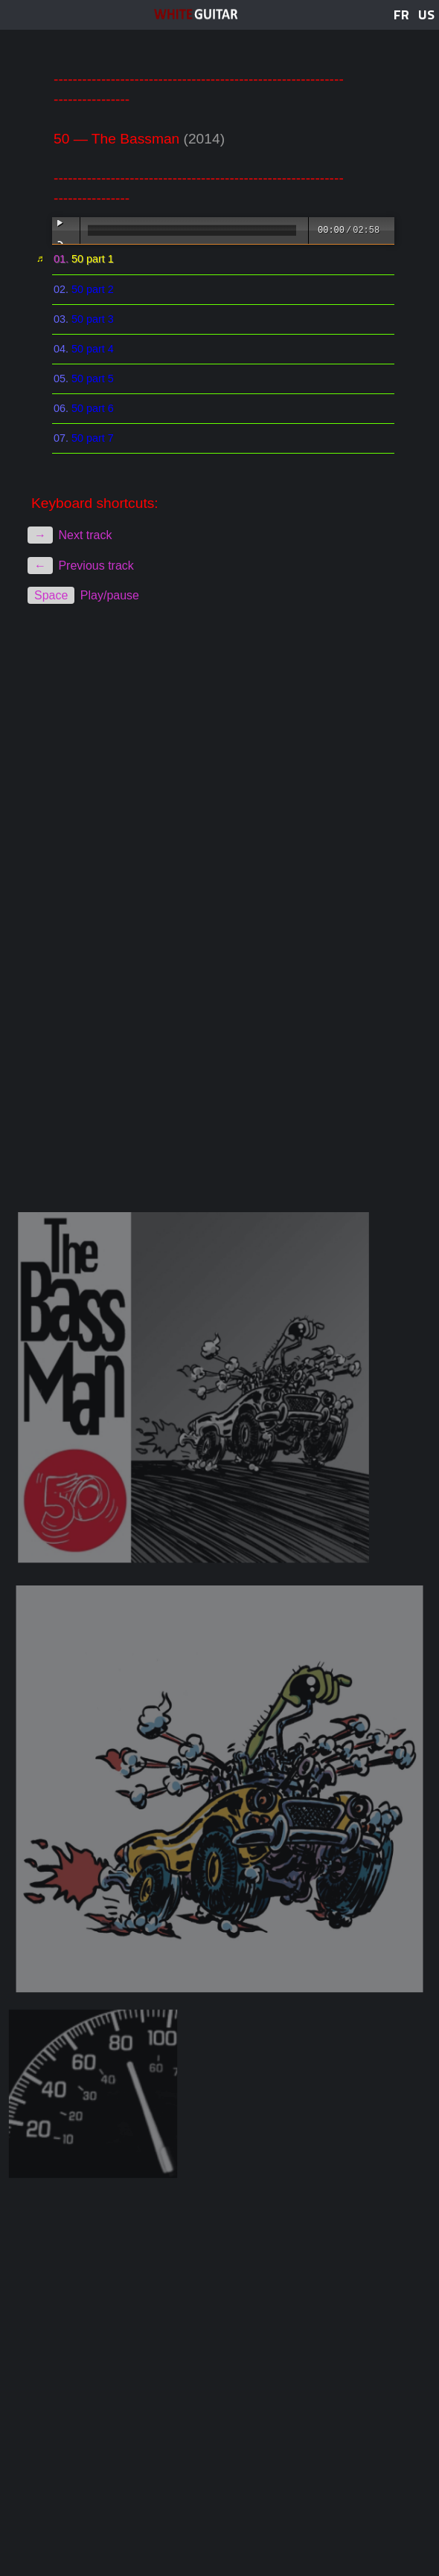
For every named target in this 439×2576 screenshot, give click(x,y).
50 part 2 (92, 289)
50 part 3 (92, 319)
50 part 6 (92, 408)
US (426, 15)
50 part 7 (92, 438)
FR (401, 15)
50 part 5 (92, 378)
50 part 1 (92, 259)
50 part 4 (92, 349)
